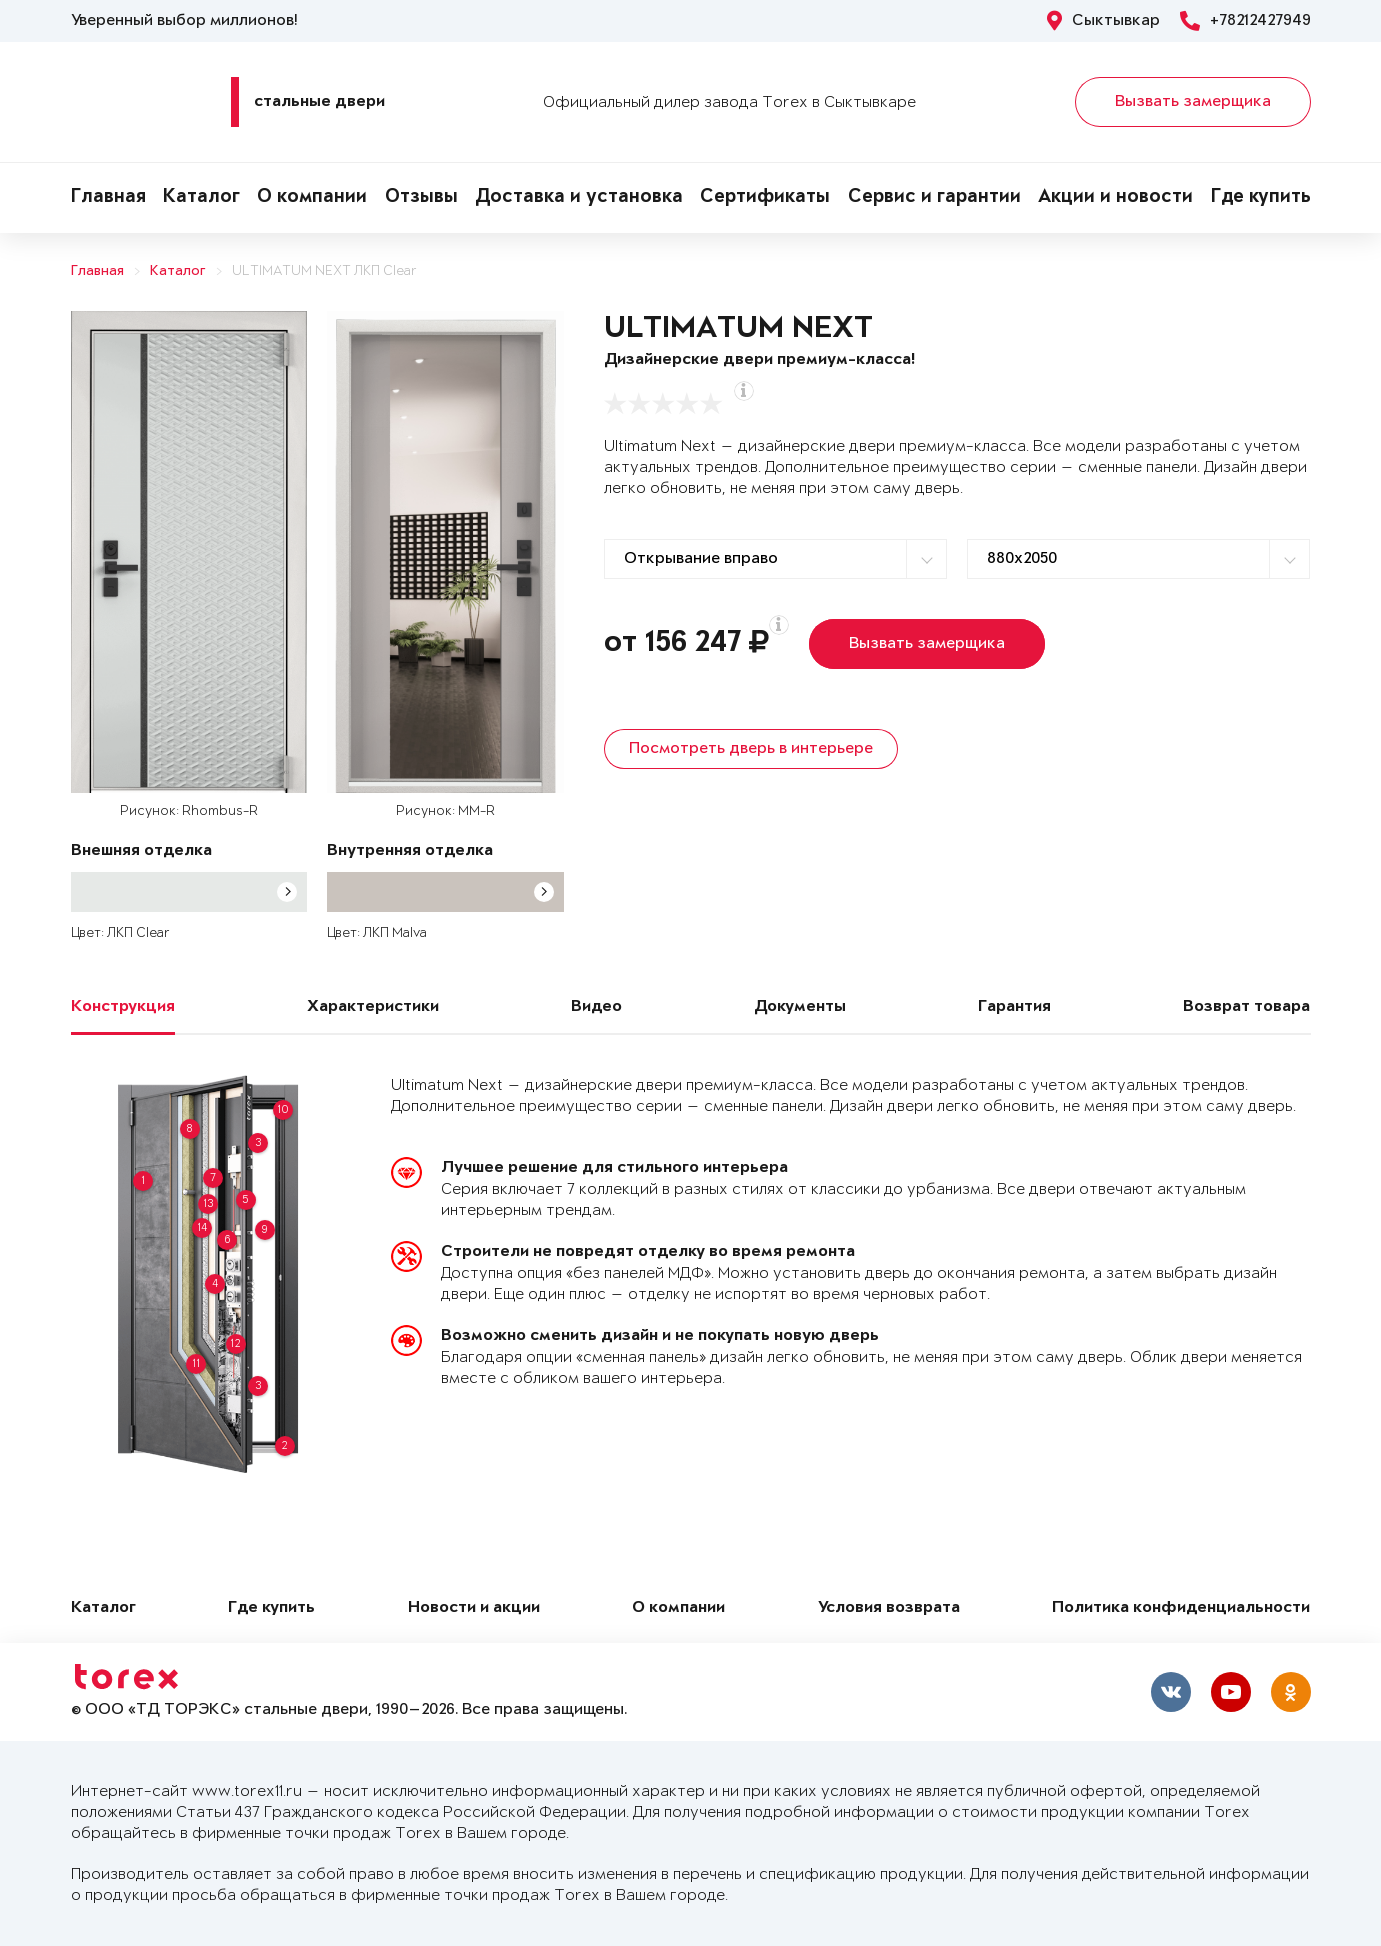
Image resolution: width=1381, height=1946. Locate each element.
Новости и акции (474, 1608)
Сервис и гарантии (934, 198)
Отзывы (421, 198)
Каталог (201, 198)
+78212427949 (1245, 21)
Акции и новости (1115, 198)
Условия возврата (889, 1608)
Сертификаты (765, 198)
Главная (108, 198)
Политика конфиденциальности (1181, 1608)
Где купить (1261, 198)
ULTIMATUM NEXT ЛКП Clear (324, 271)
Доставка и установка (579, 198)
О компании (312, 198)
